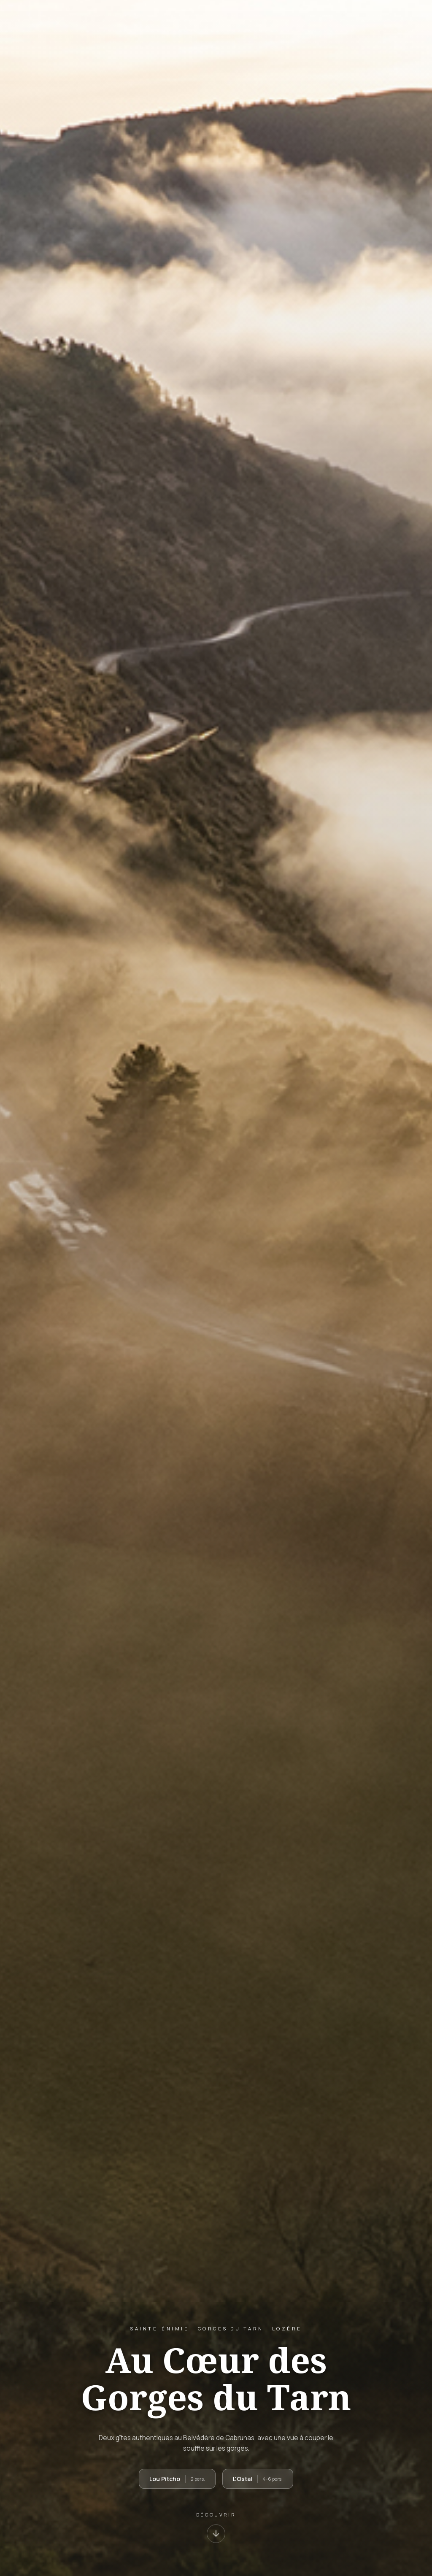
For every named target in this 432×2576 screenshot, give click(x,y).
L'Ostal (258, 2479)
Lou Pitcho (177, 2479)
